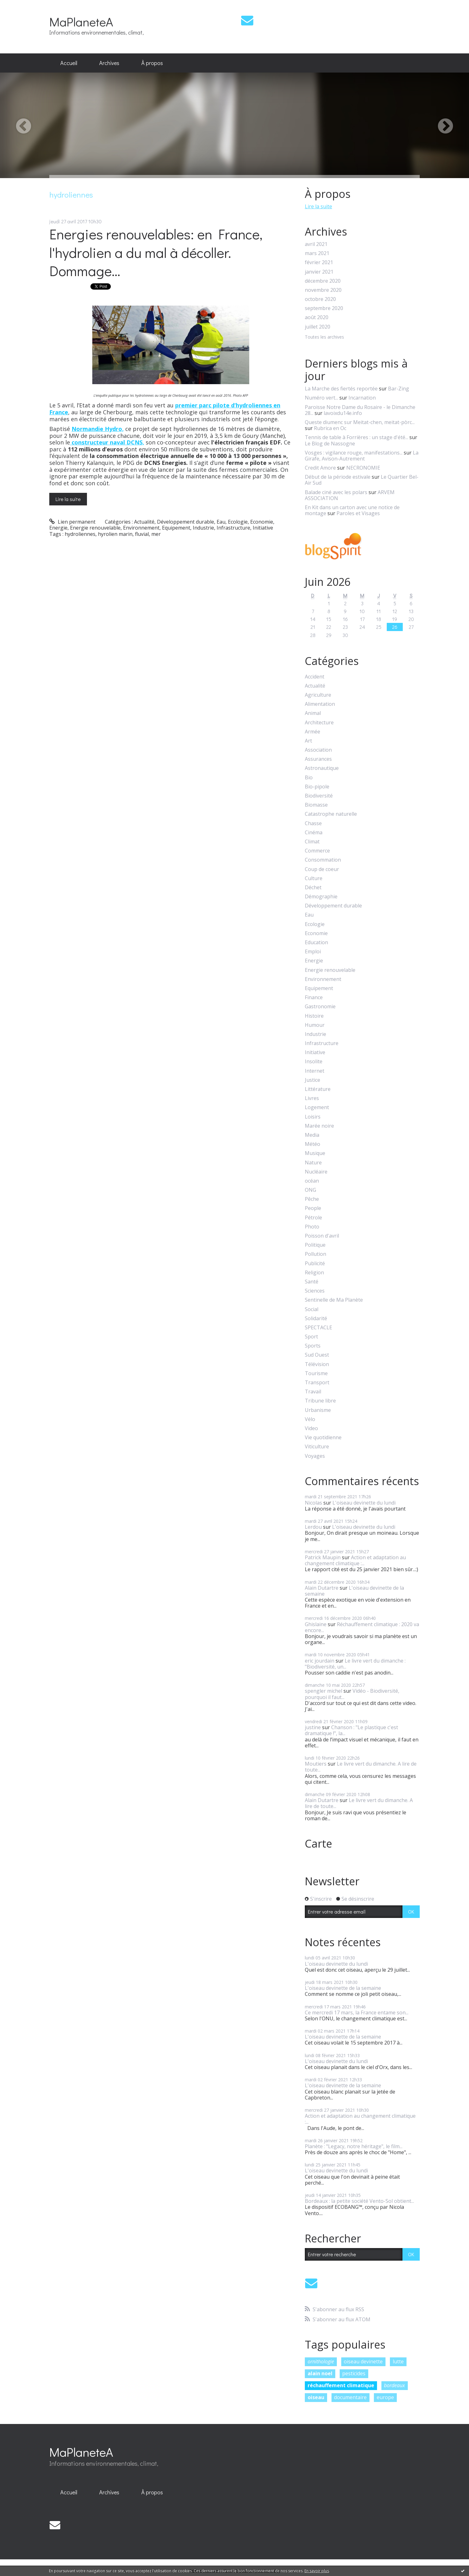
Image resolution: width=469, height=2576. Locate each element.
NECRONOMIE (363, 467)
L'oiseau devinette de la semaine (354, 1590)
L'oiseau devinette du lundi (364, 1502)
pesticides (353, 2373)
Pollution (315, 1254)
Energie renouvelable (95, 527)
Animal (313, 713)
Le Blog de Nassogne (330, 443)
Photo (312, 1227)
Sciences (315, 1291)
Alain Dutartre (321, 1587)
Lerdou (313, 1526)
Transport (317, 1383)
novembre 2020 (323, 290)
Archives (109, 63)
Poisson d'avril (322, 1236)
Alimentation (320, 704)
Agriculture (318, 695)
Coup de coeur (322, 869)
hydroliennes (80, 534)
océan (312, 1181)
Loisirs (313, 1117)
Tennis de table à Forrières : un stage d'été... (356, 437)
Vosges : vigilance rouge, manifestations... (353, 452)
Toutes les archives (324, 337)
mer (156, 534)
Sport (311, 1337)
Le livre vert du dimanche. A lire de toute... (361, 1766)
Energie (58, 527)
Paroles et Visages (358, 513)
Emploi (313, 952)
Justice (312, 1080)
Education (316, 942)
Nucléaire (316, 1172)
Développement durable (185, 521)
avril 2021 (316, 244)
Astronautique (322, 768)
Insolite (313, 1062)
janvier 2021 (319, 272)
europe (385, 2397)
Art (308, 741)
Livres (312, 1098)
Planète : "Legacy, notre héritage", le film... (353, 2146)
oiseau (316, 2397)
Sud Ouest (317, 1355)
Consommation (323, 860)
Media (312, 1135)
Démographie (321, 897)
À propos (152, 63)
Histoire (314, 1016)
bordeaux (394, 2385)
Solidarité (316, 1318)
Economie (261, 521)
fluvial (142, 534)
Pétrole (313, 1218)
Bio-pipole (317, 787)
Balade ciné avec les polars (336, 492)
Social (311, 1309)
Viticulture (317, 1447)
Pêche (312, 1199)
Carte (318, 1843)
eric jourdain (319, 1660)
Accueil (68, 63)
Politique (315, 1245)
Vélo (310, 1419)
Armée (312, 732)
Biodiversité (319, 796)
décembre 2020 (323, 281)
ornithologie (321, 2361)
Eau (221, 521)
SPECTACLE (318, 1328)
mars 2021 (317, 253)
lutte (398, 2361)
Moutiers (315, 1763)
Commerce (317, 851)
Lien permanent (72, 521)
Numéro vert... (321, 397)
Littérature (318, 1089)
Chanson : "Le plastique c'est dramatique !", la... (351, 1730)
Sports (313, 1346)
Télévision (317, 1364)
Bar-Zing (398, 388)
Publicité (315, 1263)
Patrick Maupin (323, 1557)
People (313, 1208)
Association (318, 750)
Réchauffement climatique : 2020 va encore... (362, 1627)
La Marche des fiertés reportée (341, 388)
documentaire (350, 2397)
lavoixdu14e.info (343, 413)
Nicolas (313, 1502)
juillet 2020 (317, 327)
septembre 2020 (324, 308)
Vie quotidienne (323, 1437)
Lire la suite (68, 499)
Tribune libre (320, 1401)
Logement (317, 1107)
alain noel (320, 2373)
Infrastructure (233, 527)
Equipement (176, 527)
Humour (315, 1025)
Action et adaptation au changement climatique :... (355, 1560)
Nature (313, 1163)
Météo (312, 1144)
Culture (313, 878)
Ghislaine (315, 1624)
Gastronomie (320, 1007)
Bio (309, 778)
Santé (311, 1282)
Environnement (141, 527)
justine (313, 1727)
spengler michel (323, 1690)
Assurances (318, 759)
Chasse (313, 823)
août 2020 (316, 317)
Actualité (144, 521)
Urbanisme (318, 1410)
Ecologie (238, 521)
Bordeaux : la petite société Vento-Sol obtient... (359, 2200)
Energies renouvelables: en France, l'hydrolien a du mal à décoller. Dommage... (155, 252)
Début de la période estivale (337, 476)
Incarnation (362, 397)
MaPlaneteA (81, 21)
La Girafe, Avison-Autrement (361, 455)
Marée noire (319, 1126)
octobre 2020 (320, 299)
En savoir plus (317, 2570)
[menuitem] (68, 63)
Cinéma (313, 833)
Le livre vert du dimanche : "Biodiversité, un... (355, 1663)
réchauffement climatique (341, 2385)
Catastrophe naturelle (331, 814)
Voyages (315, 1456)
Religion (314, 1273)
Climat (312, 842)
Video (311, 1428)
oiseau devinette (363, 2361)
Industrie (203, 527)
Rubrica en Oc (330, 428)
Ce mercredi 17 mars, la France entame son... (356, 2012)
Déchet (313, 887)
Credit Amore (320, 467)
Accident (314, 677)
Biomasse (316, 805)
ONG (310, 1190)
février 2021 (319, 262)
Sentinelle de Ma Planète (334, 1300)
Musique (315, 1153)
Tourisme (316, 1373)
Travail (313, 1392)
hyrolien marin (115, 534)
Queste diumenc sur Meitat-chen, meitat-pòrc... (360, 422)
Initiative (263, 527)
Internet (314, 1071)
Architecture (319, 723)
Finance (314, 997)
